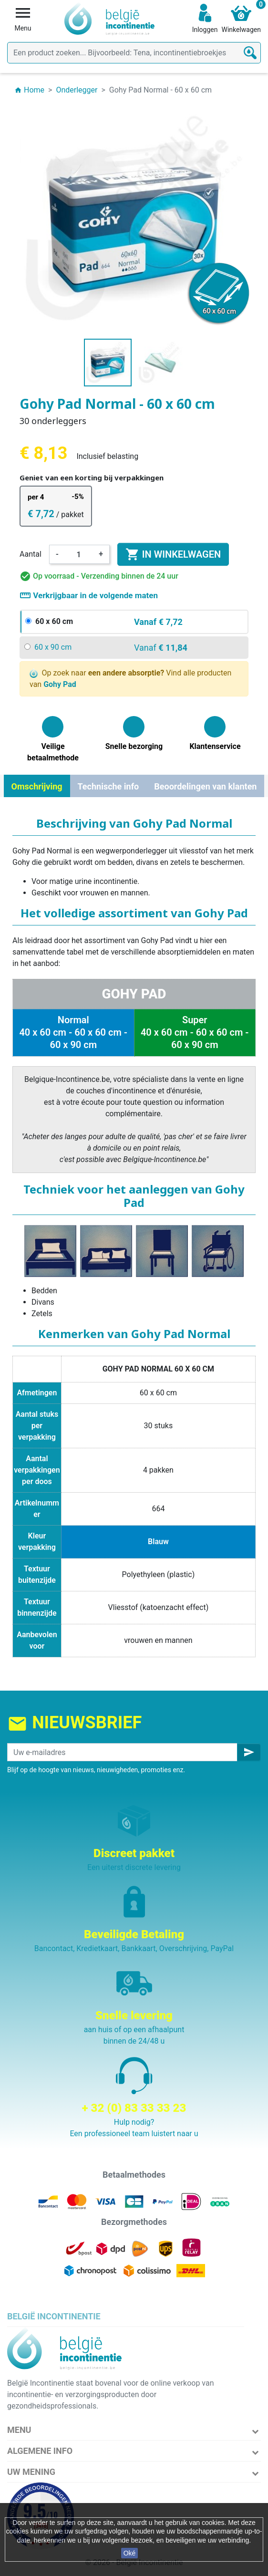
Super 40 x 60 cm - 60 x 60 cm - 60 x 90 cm (195, 1032)
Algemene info (39, 2451)
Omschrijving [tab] (36, 786)
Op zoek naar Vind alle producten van (130, 678)
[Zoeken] (134, 52)
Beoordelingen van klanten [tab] (205, 786)
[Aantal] (78, 554)
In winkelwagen (173, 554)
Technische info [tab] (108, 786)
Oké (130, 2553)
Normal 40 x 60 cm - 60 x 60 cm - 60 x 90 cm (73, 1032)
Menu (19, 2430)
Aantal (30, 554)
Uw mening (31, 2472)
